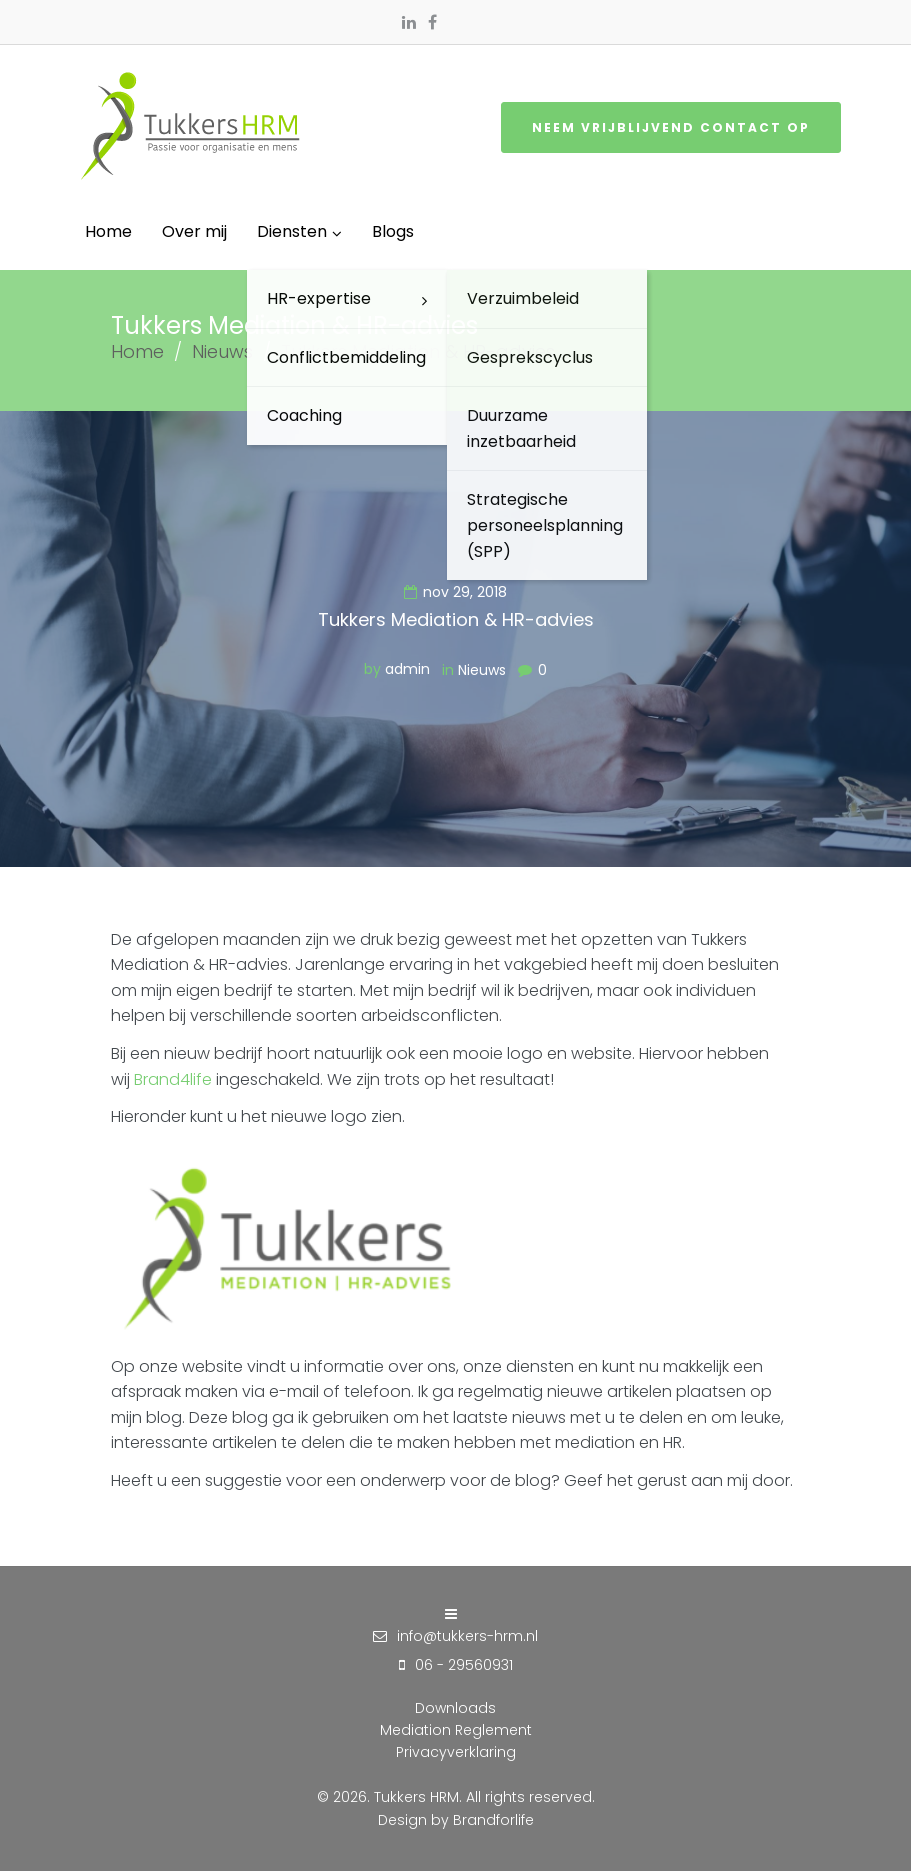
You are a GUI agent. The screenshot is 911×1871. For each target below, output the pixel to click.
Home (137, 351)
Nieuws (222, 351)
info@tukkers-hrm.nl (467, 1636)
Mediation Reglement (456, 1730)
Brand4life (173, 1079)
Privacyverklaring (456, 1752)
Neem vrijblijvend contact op (671, 127)
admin (407, 669)
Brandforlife (493, 1820)
